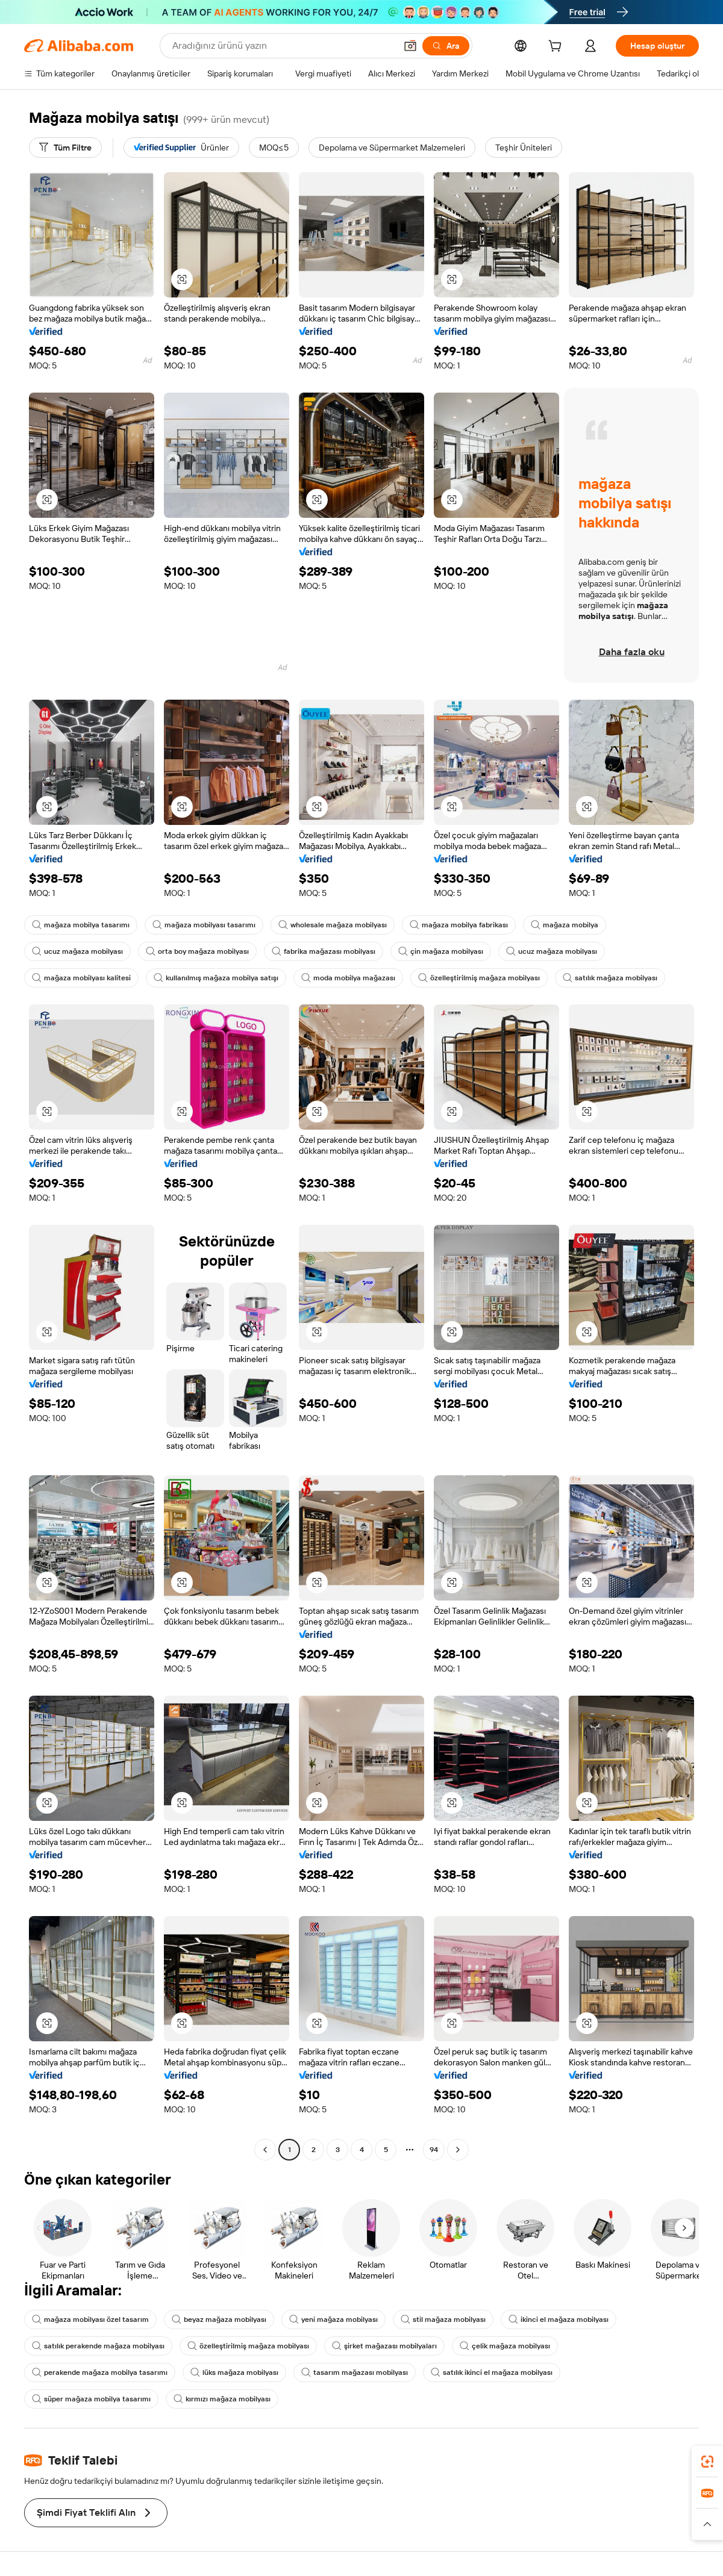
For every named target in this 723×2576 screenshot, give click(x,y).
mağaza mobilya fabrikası (459, 925)
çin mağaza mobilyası (440, 951)
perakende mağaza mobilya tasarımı (99, 2372)
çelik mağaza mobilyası (505, 2346)
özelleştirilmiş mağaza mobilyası (479, 978)
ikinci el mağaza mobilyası (559, 2319)
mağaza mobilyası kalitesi (81, 978)
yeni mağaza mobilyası (333, 2319)
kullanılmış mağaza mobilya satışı (216, 978)
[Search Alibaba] (282, 45)
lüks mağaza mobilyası (234, 2372)
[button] (410, 46)
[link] (707, 2461)
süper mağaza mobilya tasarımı (91, 2399)
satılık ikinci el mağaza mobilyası (491, 2372)
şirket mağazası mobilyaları (384, 2346)
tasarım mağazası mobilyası (354, 2372)
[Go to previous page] (265, 2150)
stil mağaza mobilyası (443, 2319)
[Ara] (445, 45)
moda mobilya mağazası (348, 978)
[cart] (557, 47)
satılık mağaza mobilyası (610, 978)
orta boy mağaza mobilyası (197, 951)
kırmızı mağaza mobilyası (222, 2399)
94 (434, 2149)
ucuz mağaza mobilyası (77, 951)
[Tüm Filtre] (65, 147)
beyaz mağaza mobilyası (219, 2319)
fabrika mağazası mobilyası (323, 951)
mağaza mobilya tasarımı (81, 925)
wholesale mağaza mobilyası (332, 925)
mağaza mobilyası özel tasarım (90, 2319)
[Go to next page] (458, 2150)
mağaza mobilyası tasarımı (203, 925)
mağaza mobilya (564, 925)
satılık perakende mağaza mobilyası (98, 2346)
